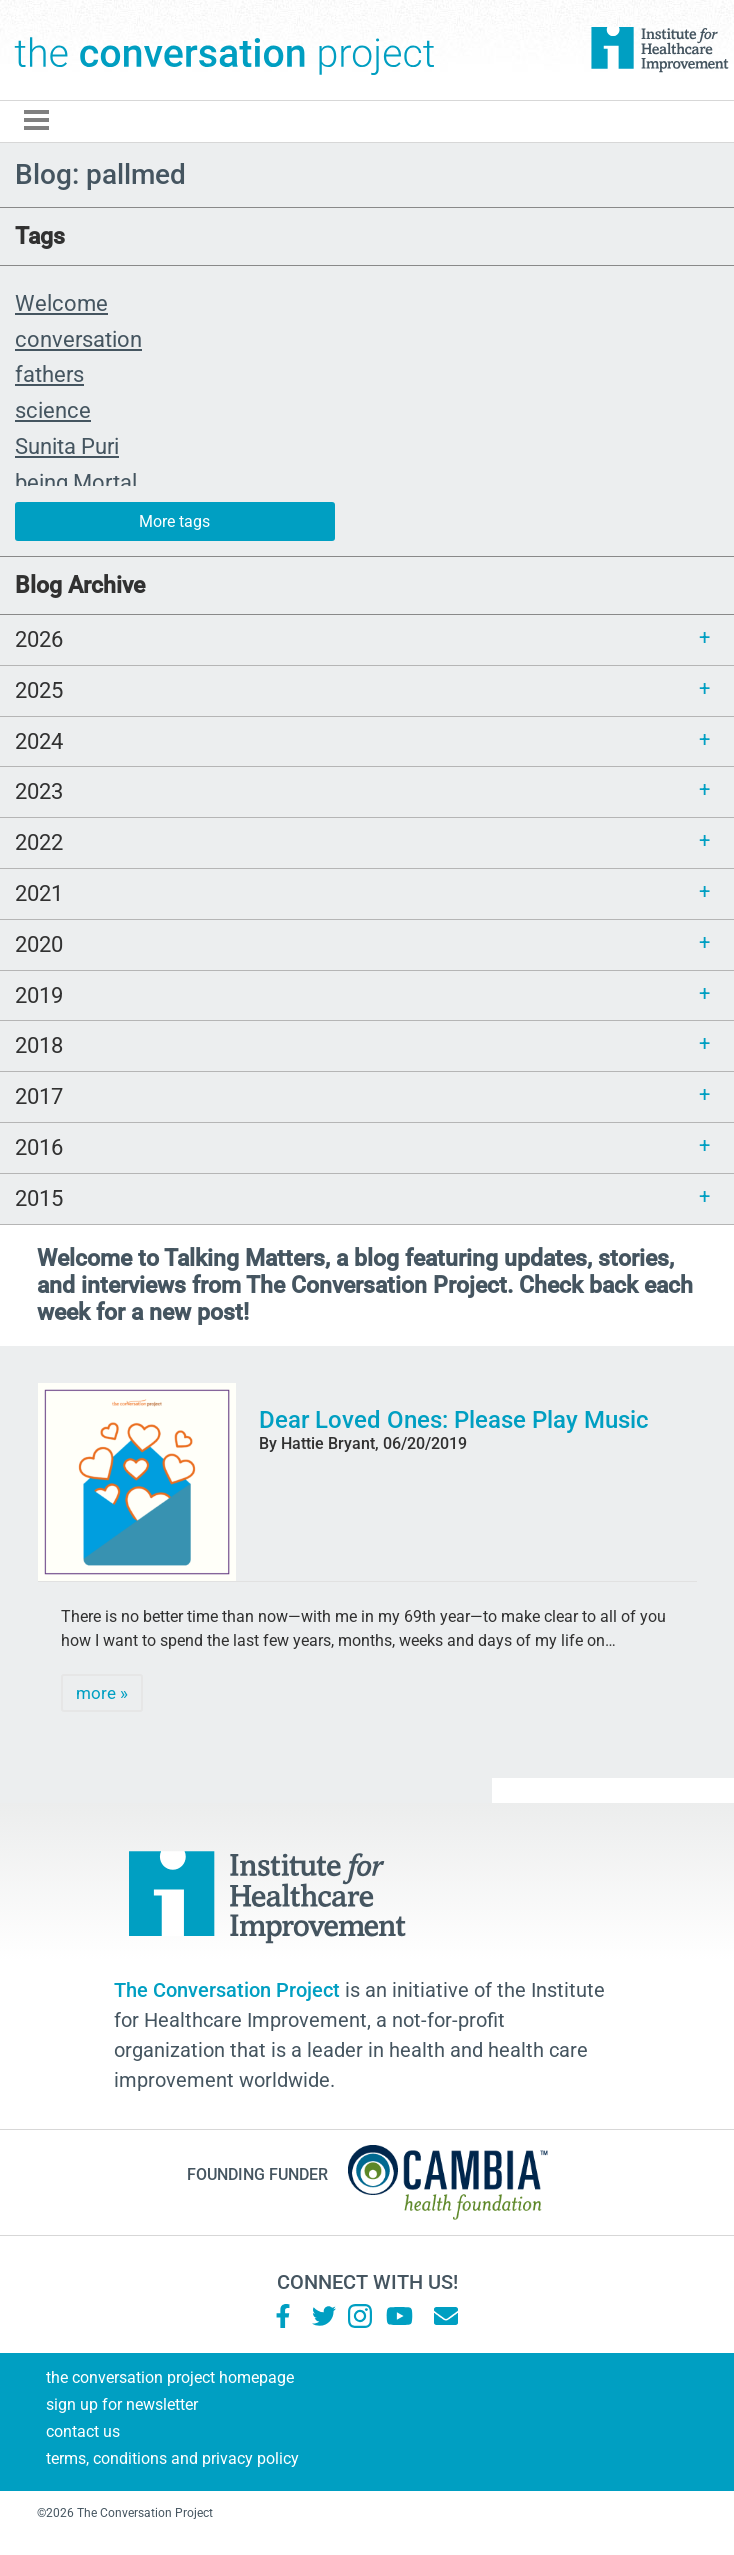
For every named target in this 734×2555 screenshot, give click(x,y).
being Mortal (76, 482)
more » (102, 1693)
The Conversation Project (225, 50)
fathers (49, 374)
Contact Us (83, 2431)
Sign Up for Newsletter (122, 2404)
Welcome (61, 303)
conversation (78, 339)
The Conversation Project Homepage (170, 2377)
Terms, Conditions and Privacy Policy (172, 2458)
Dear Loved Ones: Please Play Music (454, 1420)
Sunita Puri (67, 446)
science (53, 410)
